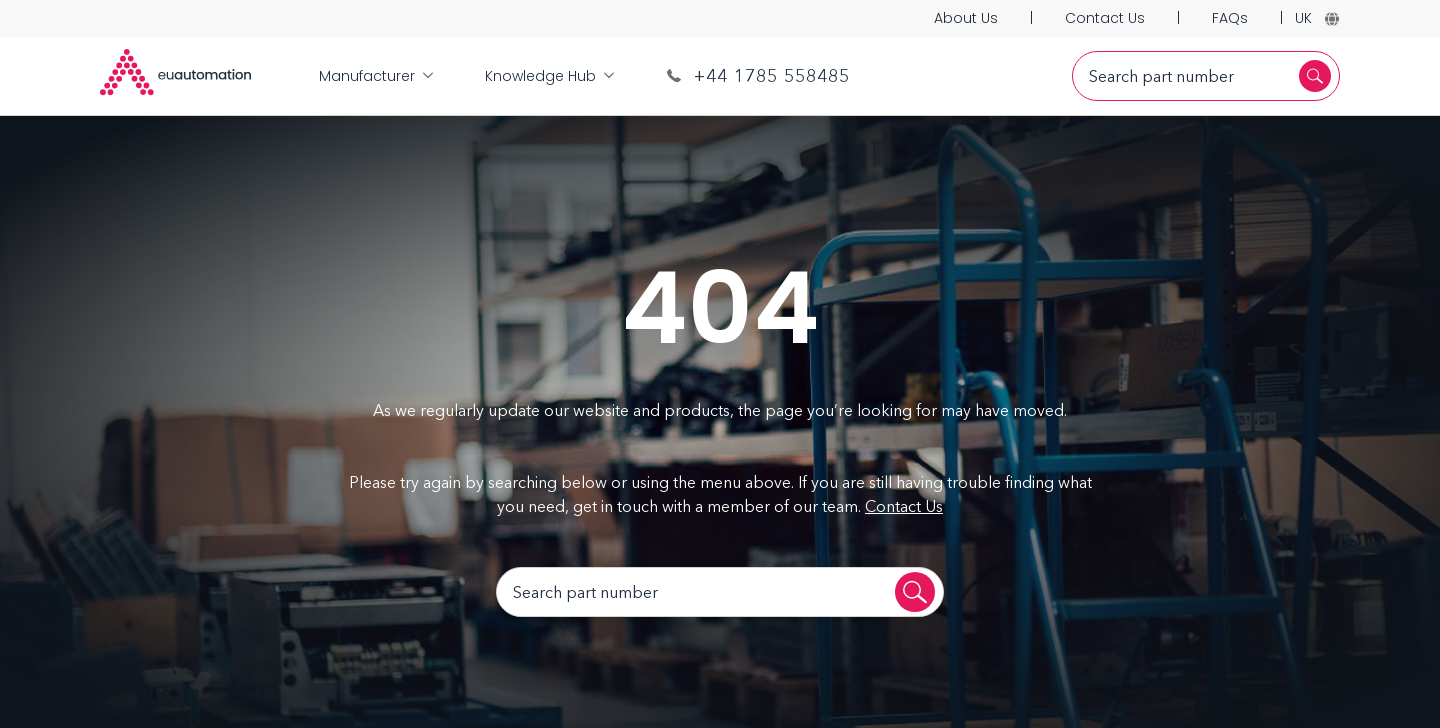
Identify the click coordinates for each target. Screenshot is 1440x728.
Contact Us (1105, 18)
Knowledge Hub (549, 76)
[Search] (1315, 76)
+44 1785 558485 (758, 76)
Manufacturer (376, 76)
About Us (966, 18)
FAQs (1230, 18)
